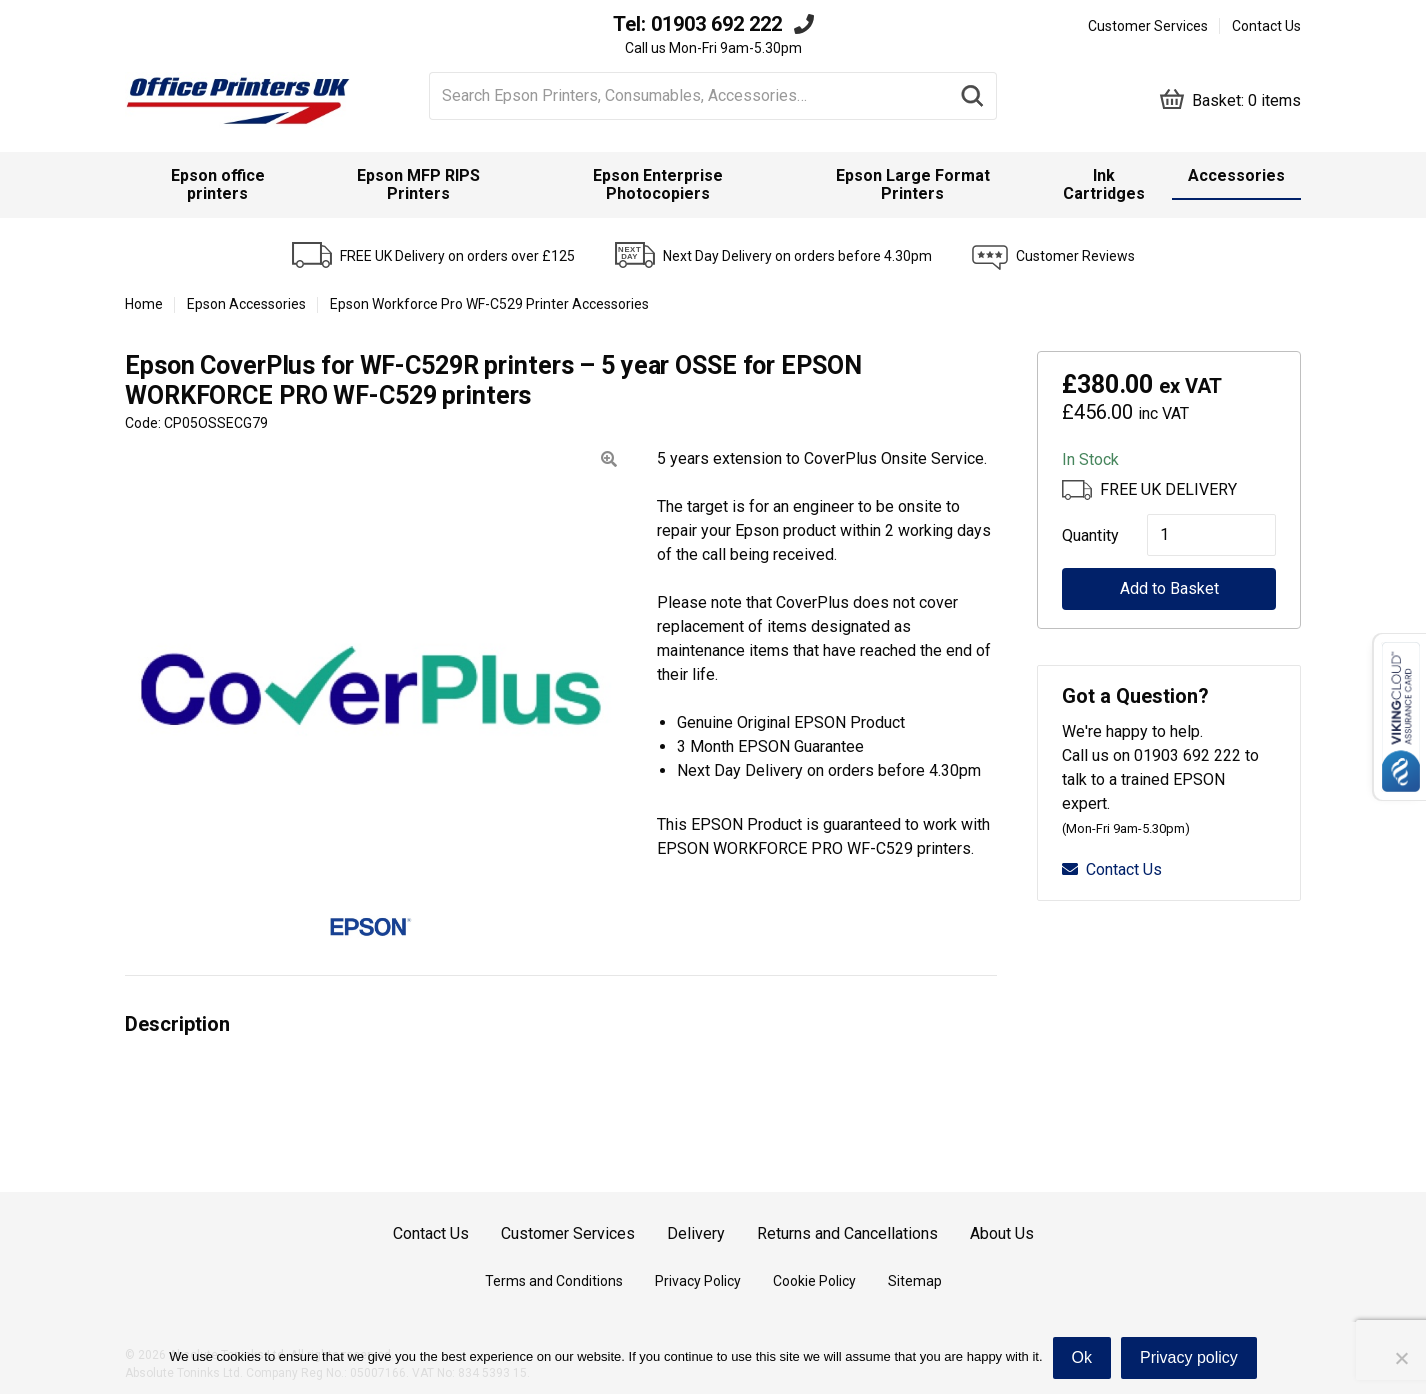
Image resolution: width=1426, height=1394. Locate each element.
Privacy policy (1189, 1357)
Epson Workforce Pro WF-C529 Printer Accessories (489, 304)
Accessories (1236, 175)
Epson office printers (218, 184)
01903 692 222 (716, 24)
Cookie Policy (814, 1281)
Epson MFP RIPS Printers (418, 184)
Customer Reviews (1075, 256)
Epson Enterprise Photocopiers (658, 184)
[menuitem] (218, 185)
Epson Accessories (246, 304)
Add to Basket (1169, 588)
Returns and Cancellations (847, 1233)
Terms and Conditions (554, 1281)
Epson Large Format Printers (913, 184)
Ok (1082, 1357)
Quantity (1084, 535)
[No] (1401, 1358)
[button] (609, 459)
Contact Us (1266, 26)
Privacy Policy (698, 1281)
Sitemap (915, 1281)
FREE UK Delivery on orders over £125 (457, 256)
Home (144, 304)
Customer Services (1148, 26)
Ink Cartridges (1104, 184)
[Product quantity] (1211, 535)
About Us (1002, 1233)
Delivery (696, 1233)
